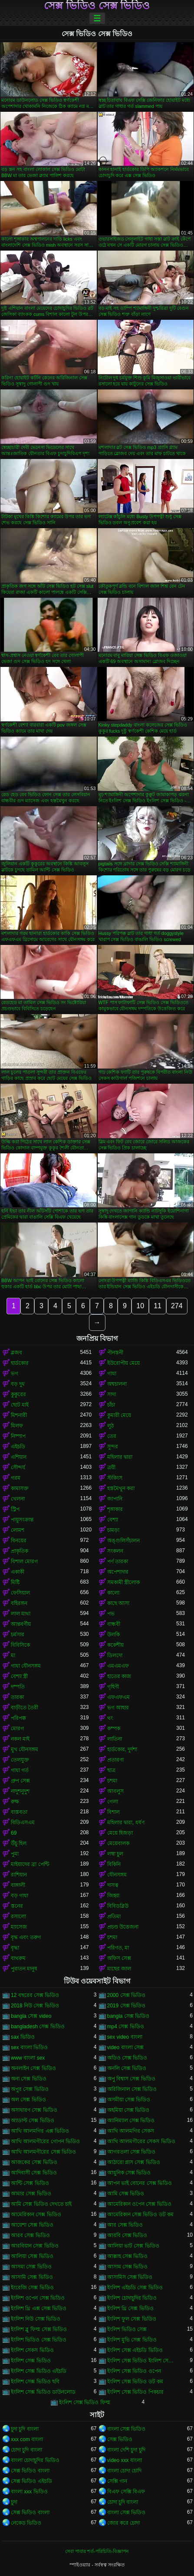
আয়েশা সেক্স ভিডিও (32, 2225)
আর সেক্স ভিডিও (125, 2225)
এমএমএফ (118, 1666)
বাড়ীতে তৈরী (24, 1708)
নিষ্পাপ (18, 1436)
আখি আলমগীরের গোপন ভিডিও (45, 2141)
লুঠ (110, 1426)
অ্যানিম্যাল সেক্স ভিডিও (131, 2120)
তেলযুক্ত (20, 1760)
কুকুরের (18, 1394)
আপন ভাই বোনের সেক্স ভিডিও (139, 2183)
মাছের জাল (119, 1969)
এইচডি (18, 1447)
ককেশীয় (115, 1645)
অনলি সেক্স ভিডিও (127, 2068)
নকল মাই (20, 1739)
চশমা (112, 1781)
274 (177, 1306)
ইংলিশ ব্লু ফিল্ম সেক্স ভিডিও (39, 2329)
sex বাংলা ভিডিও (29, 2047)
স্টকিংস (114, 1478)
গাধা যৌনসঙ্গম (26, 1666)
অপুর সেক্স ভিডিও (30, 2089)
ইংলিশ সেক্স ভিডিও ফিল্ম (84, 2402)
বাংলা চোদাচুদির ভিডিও (35, 2460)
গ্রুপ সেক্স (20, 1781)
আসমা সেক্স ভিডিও (31, 2267)
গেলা (112, 1802)
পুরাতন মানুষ (24, 1969)
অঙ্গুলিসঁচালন (123, 1541)
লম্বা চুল (115, 1854)
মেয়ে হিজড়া (120, 1833)
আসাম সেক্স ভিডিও (127, 2267)
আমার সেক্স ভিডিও (31, 2194)
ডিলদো (114, 1655)
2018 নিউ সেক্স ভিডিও (35, 2006)
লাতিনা (114, 1739)
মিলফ (17, 1426)
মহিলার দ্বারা (119, 1457)
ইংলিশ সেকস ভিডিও (32, 2350)
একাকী (17, 1572)
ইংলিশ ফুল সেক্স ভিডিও (131, 2319)
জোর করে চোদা (123, 2523)
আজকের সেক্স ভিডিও (34, 2162)
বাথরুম (18, 1958)
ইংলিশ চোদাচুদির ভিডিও (132, 2298)
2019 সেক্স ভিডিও (126, 2006)
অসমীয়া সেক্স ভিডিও (129, 2100)
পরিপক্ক (18, 1718)
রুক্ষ (15, 1802)
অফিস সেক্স (119, 1958)
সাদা (111, 1394)
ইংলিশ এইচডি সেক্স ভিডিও (135, 2288)
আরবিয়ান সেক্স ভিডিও (35, 2246)
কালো (113, 1593)
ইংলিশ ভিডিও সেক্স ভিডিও (38, 2340)
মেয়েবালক (118, 1843)
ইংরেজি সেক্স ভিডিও (32, 2288)
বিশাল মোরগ (24, 1561)
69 (13, 1833)
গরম (15, 1478)
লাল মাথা (20, 1614)
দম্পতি (18, 1687)
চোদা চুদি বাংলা (26, 2450)
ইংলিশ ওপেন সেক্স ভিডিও (38, 2298)
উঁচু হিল (18, 1843)
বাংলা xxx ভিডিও (29, 2492)
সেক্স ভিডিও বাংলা (30, 2471)
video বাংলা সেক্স (125, 2047)
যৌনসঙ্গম (117, 1875)
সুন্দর (112, 1447)
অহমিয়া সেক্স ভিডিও (128, 2110)
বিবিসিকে (20, 1645)
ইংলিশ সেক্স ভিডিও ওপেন (134, 2371)
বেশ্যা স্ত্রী (19, 1676)
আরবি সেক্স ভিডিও (127, 2235)
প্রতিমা (114, 1916)
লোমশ (17, 1530)
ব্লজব (16, 1353)
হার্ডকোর (20, 1363)
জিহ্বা (113, 1896)
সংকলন (115, 1551)
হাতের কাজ (119, 1676)
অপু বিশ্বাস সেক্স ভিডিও (131, 2079)
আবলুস (115, 1791)
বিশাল (113, 1812)
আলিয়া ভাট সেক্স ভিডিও (133, 2246)
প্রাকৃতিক (19, 1551)
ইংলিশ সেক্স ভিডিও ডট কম (135, 2381)
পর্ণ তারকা (117, 1561)
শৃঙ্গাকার (115, 1509)
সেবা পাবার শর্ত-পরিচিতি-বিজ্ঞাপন (96, 2551)
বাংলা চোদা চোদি (124, 2471)
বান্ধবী (113, 1624)
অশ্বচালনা (117, 1384)
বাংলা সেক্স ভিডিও (126, 2429)
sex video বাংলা (124, 2037)
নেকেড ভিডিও (26, 2523)
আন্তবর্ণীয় (21, 1624)
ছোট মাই (20, 1405)
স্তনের (17, 1906)
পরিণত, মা (118, 1948)
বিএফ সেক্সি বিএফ (126, 2492)
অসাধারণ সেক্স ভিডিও (34, 2110)
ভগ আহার (118, 1708)
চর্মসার (17, 1634)
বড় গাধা (19, 1896)
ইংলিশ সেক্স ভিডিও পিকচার (135, 2392)
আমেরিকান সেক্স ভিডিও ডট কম (140, 2214)
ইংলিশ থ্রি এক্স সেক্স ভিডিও (38, 2308)
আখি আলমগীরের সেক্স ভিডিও (43, 2152)
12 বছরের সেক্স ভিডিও (35, 1995)
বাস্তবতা (19, 1812)
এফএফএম (118, 1697)
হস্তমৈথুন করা (121, 1488)
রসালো (18, 1916)
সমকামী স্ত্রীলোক (123, 1582)
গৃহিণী (113, 1687)
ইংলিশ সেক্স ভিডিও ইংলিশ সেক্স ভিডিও (142, 2361)
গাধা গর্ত (20, 1770)
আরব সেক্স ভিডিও (30, 2235)
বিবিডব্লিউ (117, 1906)
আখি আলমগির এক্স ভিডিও (40, 2131)
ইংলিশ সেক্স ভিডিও (31, 2361)
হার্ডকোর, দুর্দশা (122, 1749)
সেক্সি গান (117, 2481)
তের (111, 1436)
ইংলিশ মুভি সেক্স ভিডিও (132, 2340)
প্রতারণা (115, 1760)
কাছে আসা (118, 1603)
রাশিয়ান (19, 1875)
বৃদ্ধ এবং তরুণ (26, 1937)
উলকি (113, 1634)
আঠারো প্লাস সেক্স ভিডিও (133, 2162)
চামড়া (113, 1530)
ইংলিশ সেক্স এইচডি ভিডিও (135, 2350)
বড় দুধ (18, 1384)
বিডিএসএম (23, 1822)
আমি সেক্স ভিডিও (126, 2194)
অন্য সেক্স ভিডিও (28, 2079)
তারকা (17, 1697)
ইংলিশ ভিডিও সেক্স (127, 2329)
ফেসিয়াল (20, 1593)
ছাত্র (111, 1770)
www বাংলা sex (28, 2058)
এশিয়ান (18, 1457)
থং (110, 1718)
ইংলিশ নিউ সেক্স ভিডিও (35, 2319)
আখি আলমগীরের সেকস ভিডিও (141, 2141)
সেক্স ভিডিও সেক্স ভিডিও (97, 5)
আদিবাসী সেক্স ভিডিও (34, 2173)
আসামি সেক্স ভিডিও (32, 2277)
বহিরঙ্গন (19, 1603)
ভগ (14, 1373)
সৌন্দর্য (18, 1467)
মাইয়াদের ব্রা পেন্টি (30, 1864)
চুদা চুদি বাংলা (25, 2429)
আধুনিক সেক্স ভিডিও (129, 2173)
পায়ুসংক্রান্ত (22, 1520)
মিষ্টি (15, 1582)
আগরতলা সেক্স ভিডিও (131, 2152)
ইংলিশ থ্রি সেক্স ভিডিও (130, 2308)
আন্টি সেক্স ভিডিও (30, 2183)
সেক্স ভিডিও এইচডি (31, 2481)
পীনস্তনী (115, 1353)
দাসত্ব (112, 1885)
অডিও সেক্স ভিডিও (127, 2058)
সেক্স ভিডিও (119, 2439)
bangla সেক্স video (31, 2016)
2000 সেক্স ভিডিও (126, 1995)
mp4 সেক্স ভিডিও (125, 2026)
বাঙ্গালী (18, 1885)
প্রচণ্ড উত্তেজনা (122, 1927)
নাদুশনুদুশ (20, 1791)
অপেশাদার (117, 1572)
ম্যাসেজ (19, 1927)
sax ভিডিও (23, 2037)
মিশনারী (19, 1415)
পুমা (15, 1854)
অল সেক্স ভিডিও (28, 2100)
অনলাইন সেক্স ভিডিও (33, 2068)
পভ (111, 1614)
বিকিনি (114, 1864)
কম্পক (113, 1728)
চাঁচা (111, 1405)
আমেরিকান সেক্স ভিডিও (36, 2214)
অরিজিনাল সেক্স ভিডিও (132, 2089)
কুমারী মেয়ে (119, 1415)
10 (140, 1306)
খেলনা (18, 1499)
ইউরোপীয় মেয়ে (123, 1363)
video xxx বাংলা (124, 2460)
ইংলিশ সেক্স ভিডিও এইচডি (38, 2371)
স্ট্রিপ (15, 1509)
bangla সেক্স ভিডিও (128, 2016)
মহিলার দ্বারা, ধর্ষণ (126, 1822)
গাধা (111, 1373)
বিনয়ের (18, 1541)
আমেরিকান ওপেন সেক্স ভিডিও (139, 2204)
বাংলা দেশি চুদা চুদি (126, 2450)
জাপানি (114, 1499)
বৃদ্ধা (15, 1948)
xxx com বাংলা (27, 2439)
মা (13, 1655)
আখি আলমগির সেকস (131, 2131)
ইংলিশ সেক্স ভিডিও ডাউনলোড (43, 2392)
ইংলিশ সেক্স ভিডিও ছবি (35, 2381)
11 (157, 1306)
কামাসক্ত (20, 1488)
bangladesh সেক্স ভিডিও (38, 2026)
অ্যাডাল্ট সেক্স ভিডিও (32, 2120)
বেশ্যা (112, 1520)
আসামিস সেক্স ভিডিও (130, 2277)
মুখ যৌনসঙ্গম (24, 1749)
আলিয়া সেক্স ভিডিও (32, 2256)
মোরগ (17, 1728)
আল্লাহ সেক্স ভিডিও (127, 2256)
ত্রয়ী (111, 1467)
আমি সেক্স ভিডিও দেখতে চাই (41, 2204)
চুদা (14, 2502)
